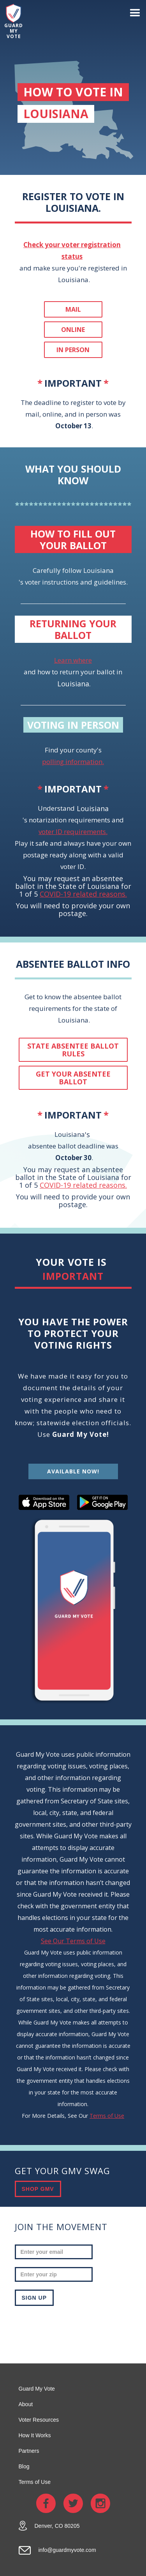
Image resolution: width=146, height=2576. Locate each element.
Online (73, 329)
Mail (73, 309)
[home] (11, 21)
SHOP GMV (38, 2189)
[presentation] (74, 2329)
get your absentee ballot (73, 1077)
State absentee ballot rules (73, 1049)
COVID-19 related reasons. (83, 894)
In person (73, 350)
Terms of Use (107, 2115)
